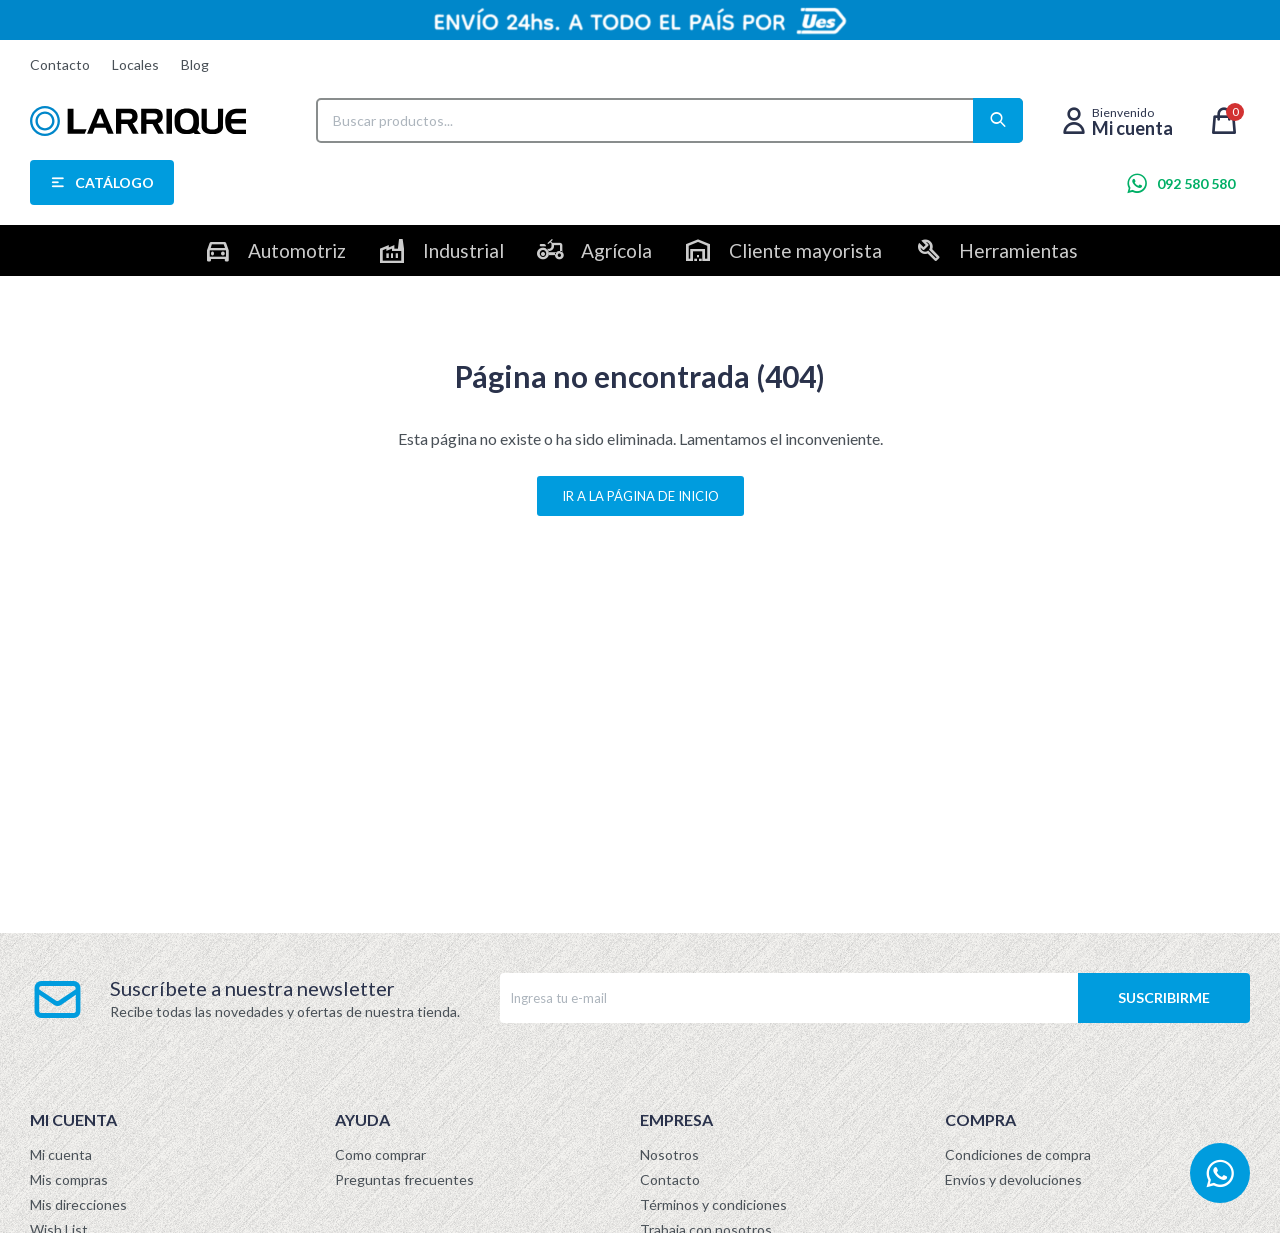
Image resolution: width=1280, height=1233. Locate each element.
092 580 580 (1196, 183)
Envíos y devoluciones (1013, 1179)
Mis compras (69, 1179)
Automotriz (297, 250)
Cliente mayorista (805, 250)
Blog (195, 64)
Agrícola (616, 250)
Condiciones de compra (1018, 1154)
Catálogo (114, 182)
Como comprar (380, 1154)
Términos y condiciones (713, 1204)
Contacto (60, 64)
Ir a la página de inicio (640, 496)
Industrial (463, 250)
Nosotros (669, 1154)
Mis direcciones (78, 1204)
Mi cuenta (61, 1154)
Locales (135, 64)
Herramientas (1018, 250)
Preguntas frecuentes (404, 1179)
